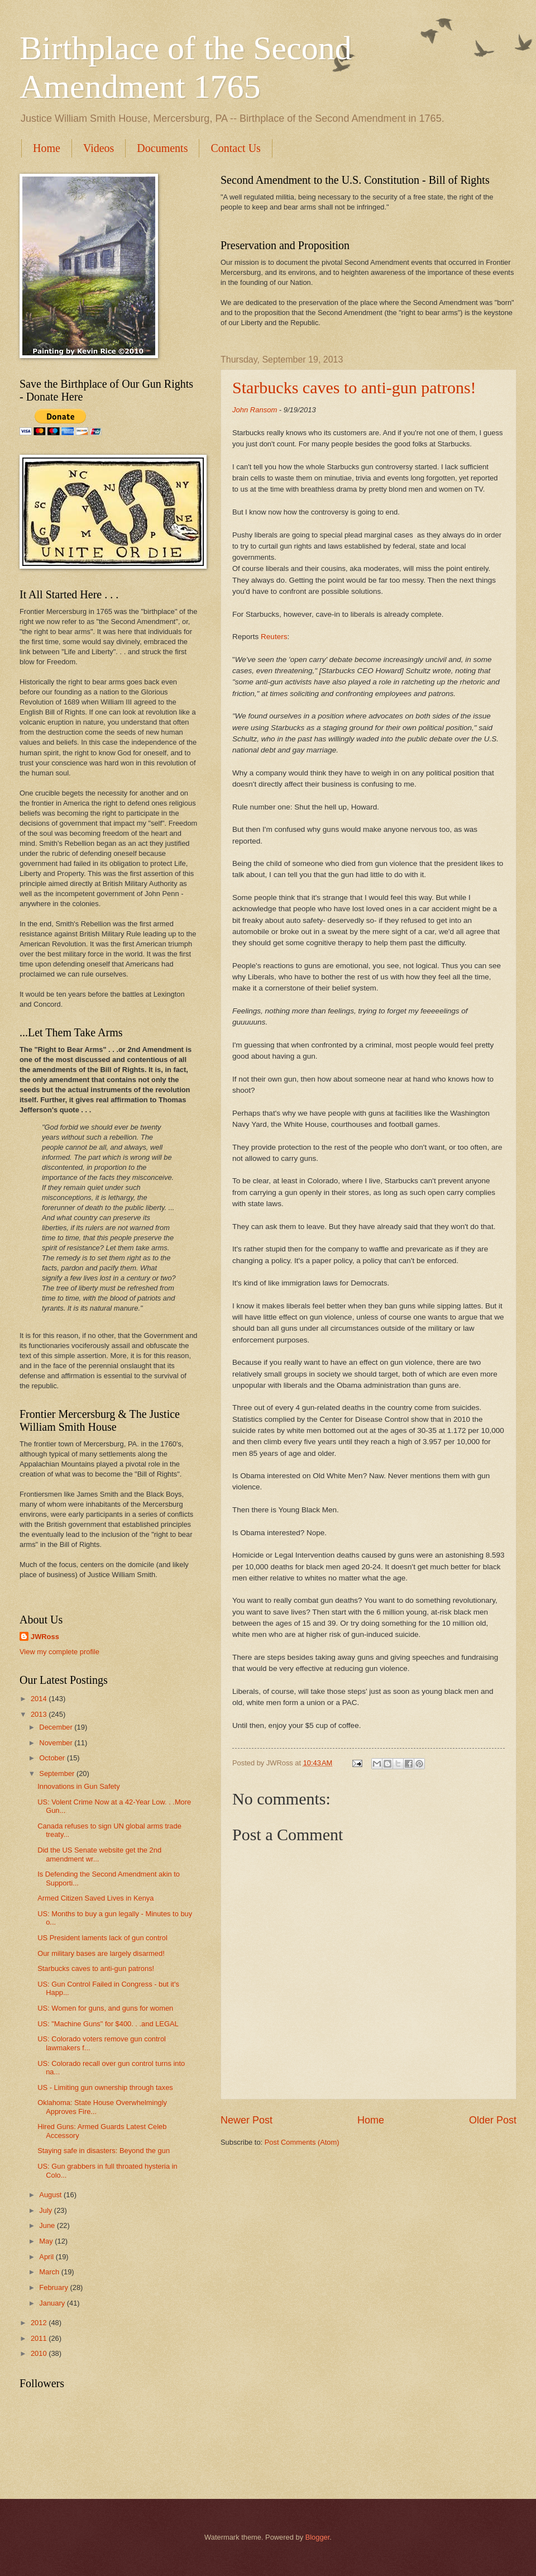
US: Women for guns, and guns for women (105, 2008)
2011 (40, 2338)
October (52, 1758)
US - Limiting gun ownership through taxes (105, 2087)
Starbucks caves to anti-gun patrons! (354, 387)
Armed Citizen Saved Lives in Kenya (95, 1898)
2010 (40, 2353)
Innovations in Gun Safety (78, 1786)
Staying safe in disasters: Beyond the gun (103, 2150)
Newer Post (246, 2120)
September (57, 1773)
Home (46, 148)
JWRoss (45, 1636)
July (46, 2210)
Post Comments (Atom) (302, 2142)
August (51, 2195)
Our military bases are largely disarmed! (101, 1953)
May (47, 2241)
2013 (40, 1714)
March (50, 2272)
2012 (40, 2322)
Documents (162, 148)
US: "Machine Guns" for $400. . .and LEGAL (107, 2024)
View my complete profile (59, 1652)
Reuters (274, 636)
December (56, 1727)
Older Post (492, 2120)
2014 (40, 1698)
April (47, 2257)
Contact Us (235, 148)
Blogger (317, 2537)
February (54, 2287)
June (48, 2225)
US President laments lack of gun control (102, 1938)
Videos (98, 148)
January (52, 2303)
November (56, 1743)
